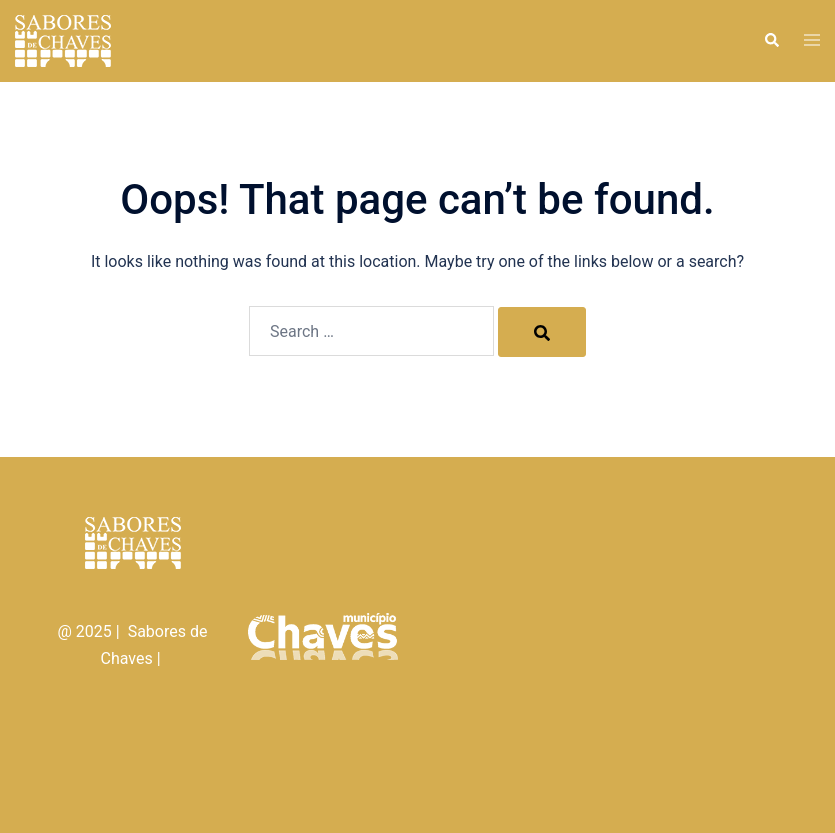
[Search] (542, 332)
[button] (771, 41)
